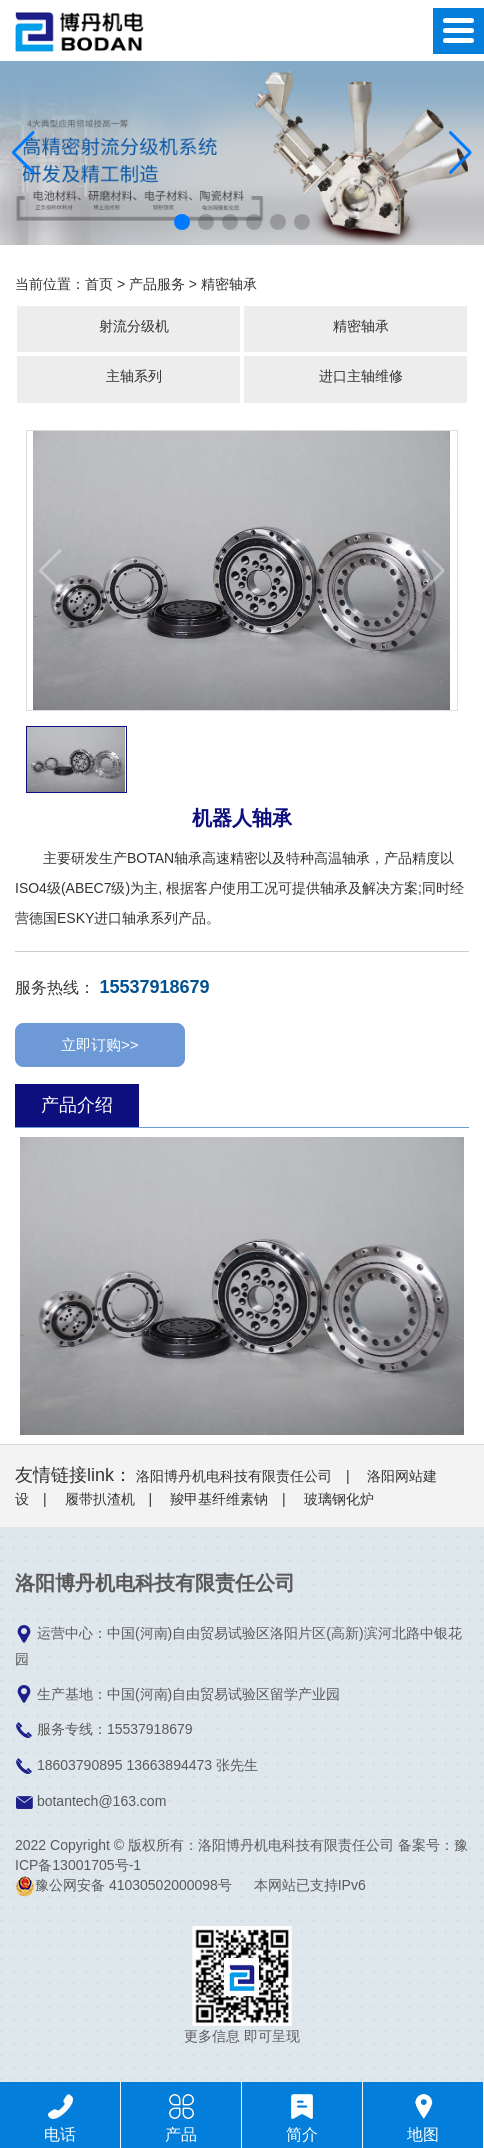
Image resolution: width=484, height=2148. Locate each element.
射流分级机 (134, 326)
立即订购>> (100, 1044)
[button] (182, 222)
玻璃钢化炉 (339, 1499)
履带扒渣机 (100, 1499)
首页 (99, 284)
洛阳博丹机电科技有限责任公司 (234, 1476)
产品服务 (157, 284)
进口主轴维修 (361, 376)
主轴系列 (134, 376)
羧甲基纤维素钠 (219, 1499)
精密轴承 (229, 284)
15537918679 (154, 987)
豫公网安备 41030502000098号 (123, 1885)
